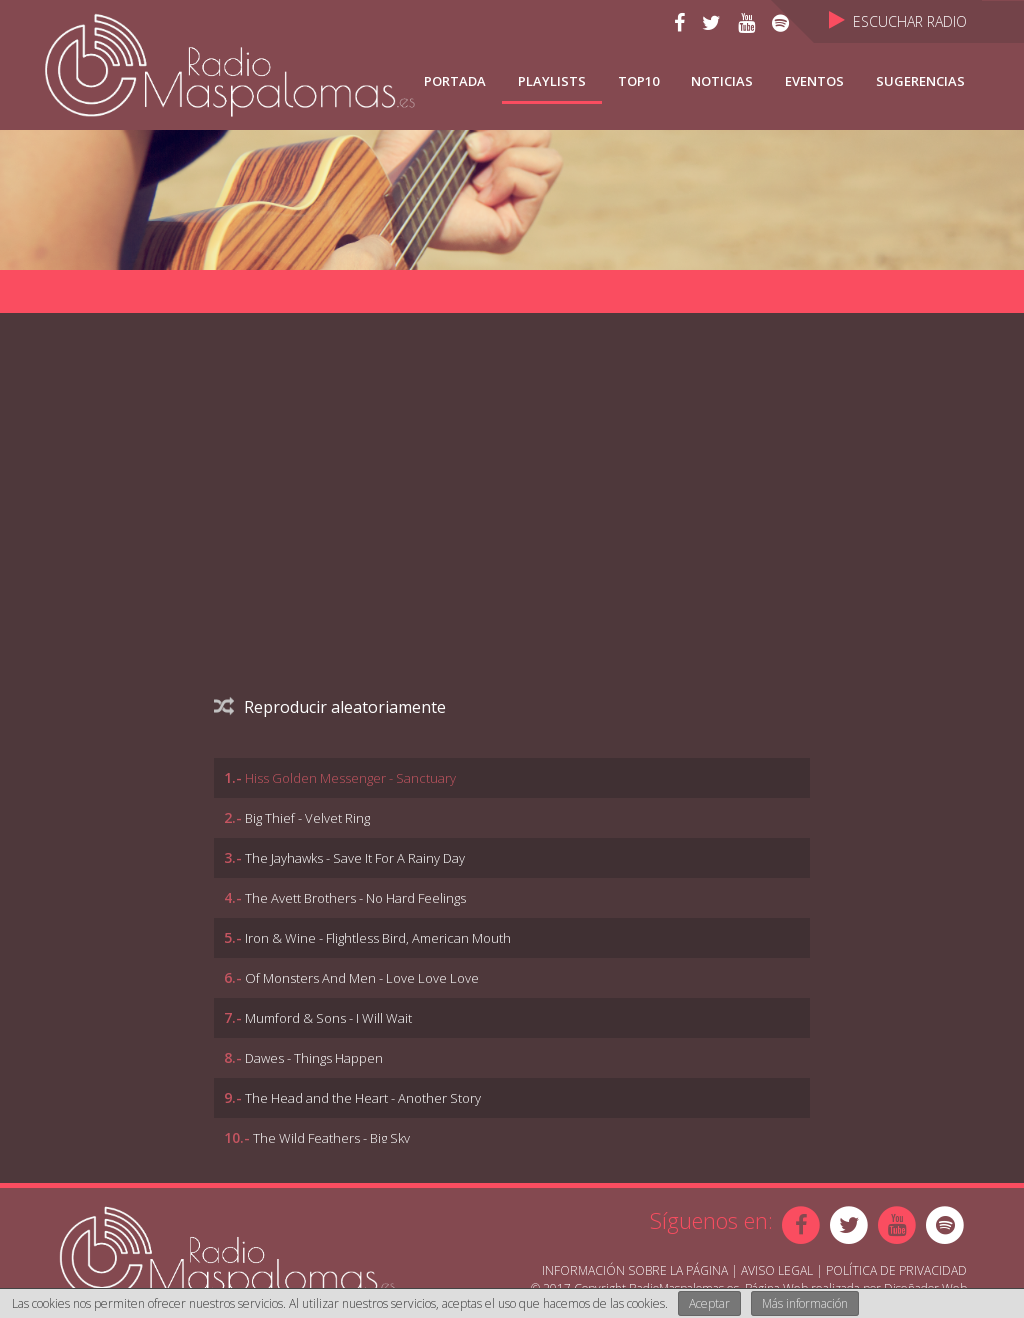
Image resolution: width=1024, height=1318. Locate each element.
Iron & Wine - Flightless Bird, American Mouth (378, 938)
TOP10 (638, 81)
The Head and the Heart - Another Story (363, 1098)
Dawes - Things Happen (314, 1058)
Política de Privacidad (896, 1270)
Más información (805, 1303)
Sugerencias (920, 81)
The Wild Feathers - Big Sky (331, 1138)
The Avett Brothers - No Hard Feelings (355, 898)
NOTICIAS (722, 81)
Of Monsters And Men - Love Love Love (362, 978)
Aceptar (709, 1303)
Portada (455, 81)
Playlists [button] (552, 81)
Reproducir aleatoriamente (330, 707)
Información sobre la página (635, 1270)
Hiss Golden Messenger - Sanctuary (350, 778)
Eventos (814, 81)
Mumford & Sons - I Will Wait (328, 1018)
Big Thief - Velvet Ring (307, 818)
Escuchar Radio (898, 21)
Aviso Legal (777, 1270)
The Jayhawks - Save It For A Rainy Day (355, 858)
